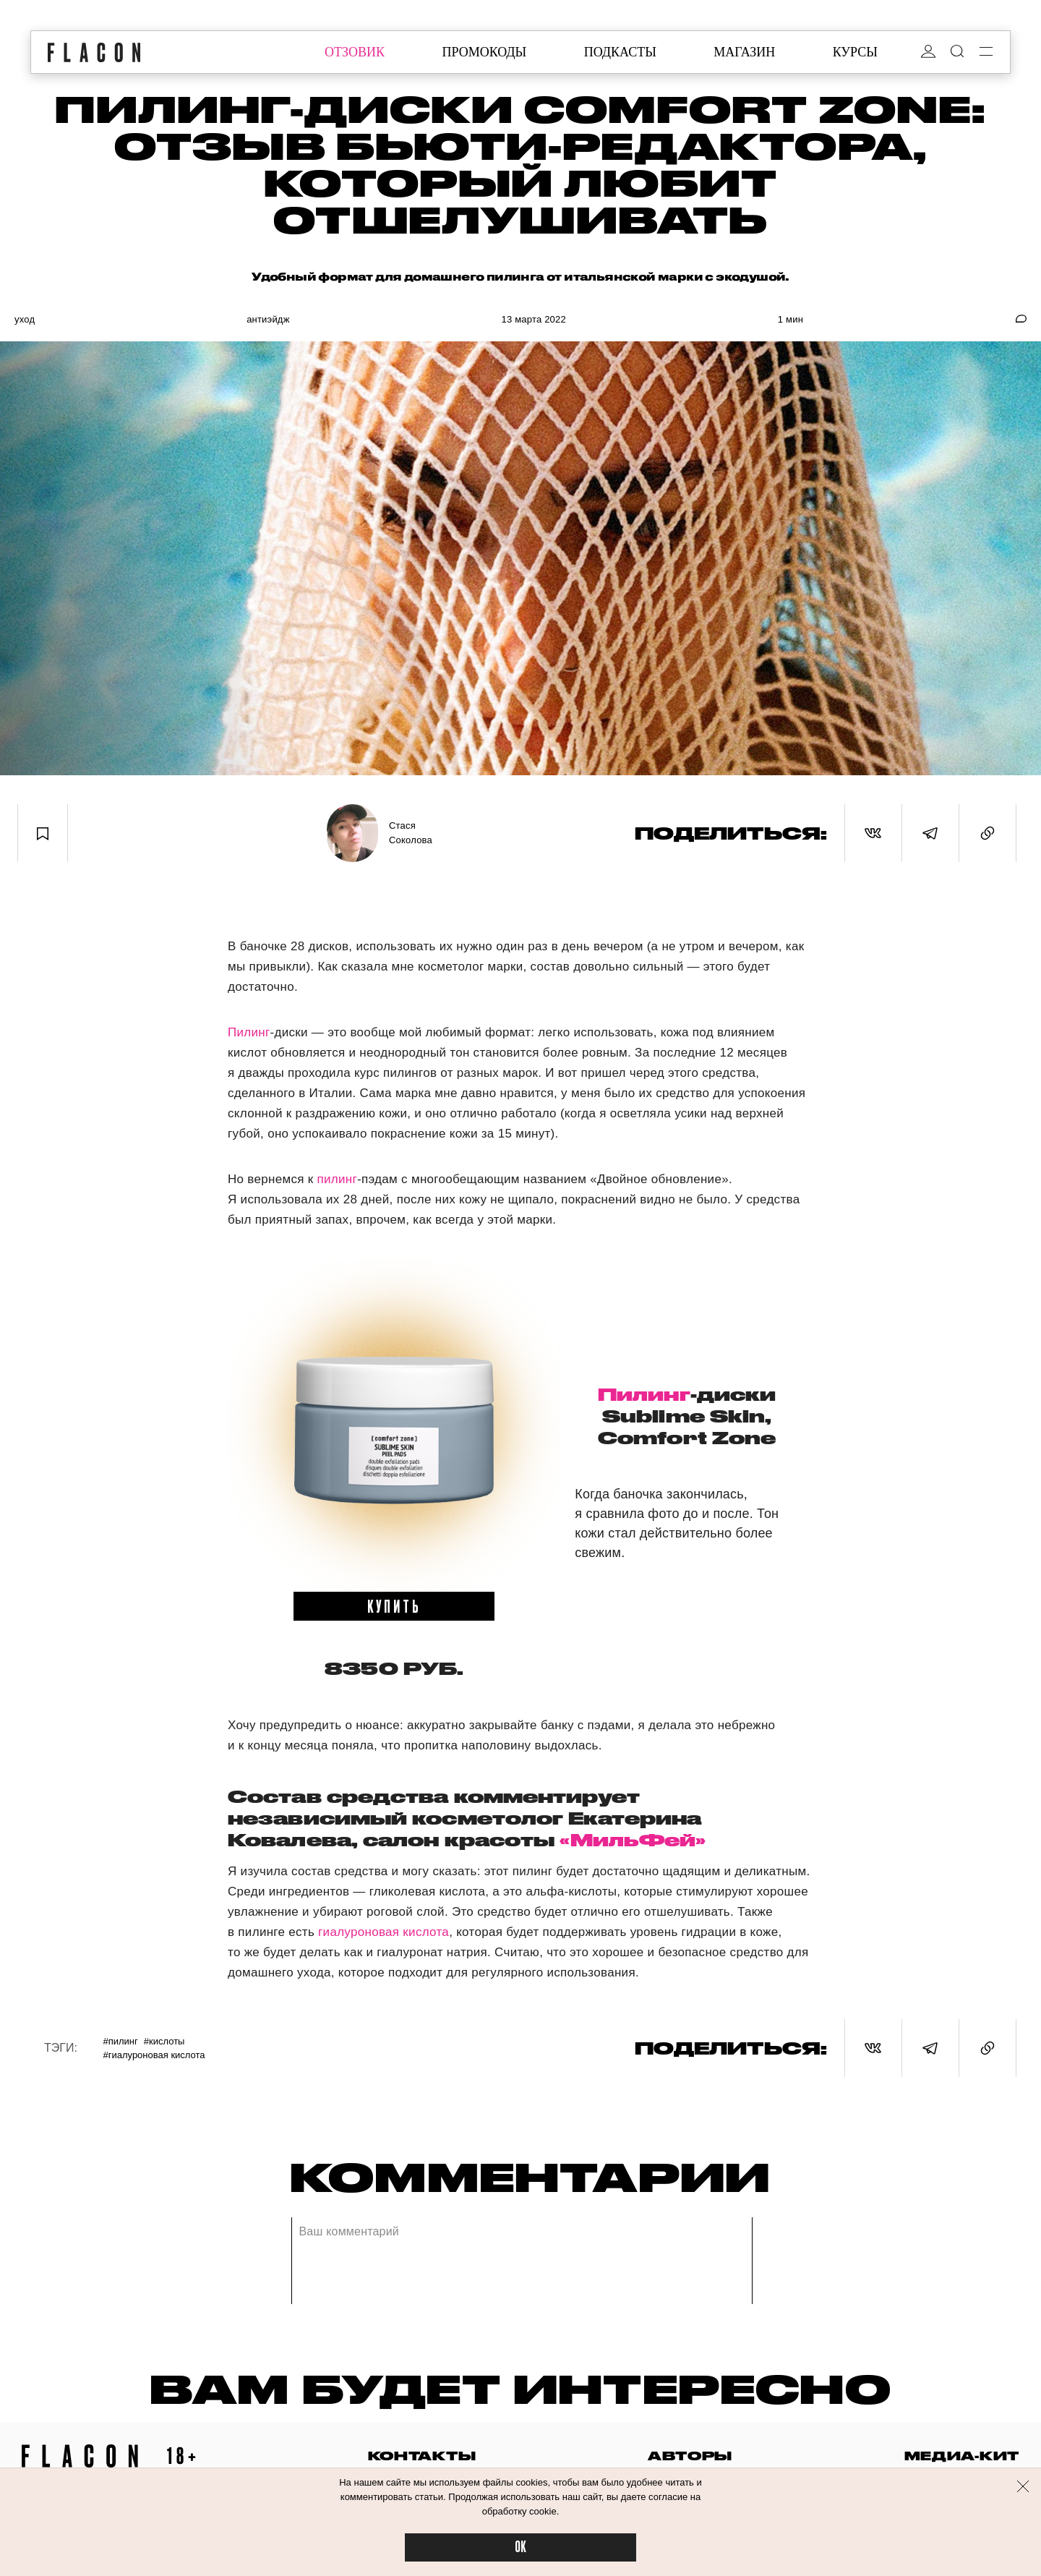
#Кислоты (164, 2041)
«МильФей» (633, 1840)
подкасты (620, 52)
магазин (744, 52)
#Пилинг (120, 2041)
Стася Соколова (410, 832)
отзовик (355, 52)
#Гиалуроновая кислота (154, 2055)
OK (520, 2547)
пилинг (337, 1179)
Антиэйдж (268, 319)
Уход (24, 319)
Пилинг (249, 1032)
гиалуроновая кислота (383, 1932)
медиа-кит (961, 2455)
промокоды (484, 52)
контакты (422, 2455)
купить (394, 1605)
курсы (855, 52)
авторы (690, 2455)
